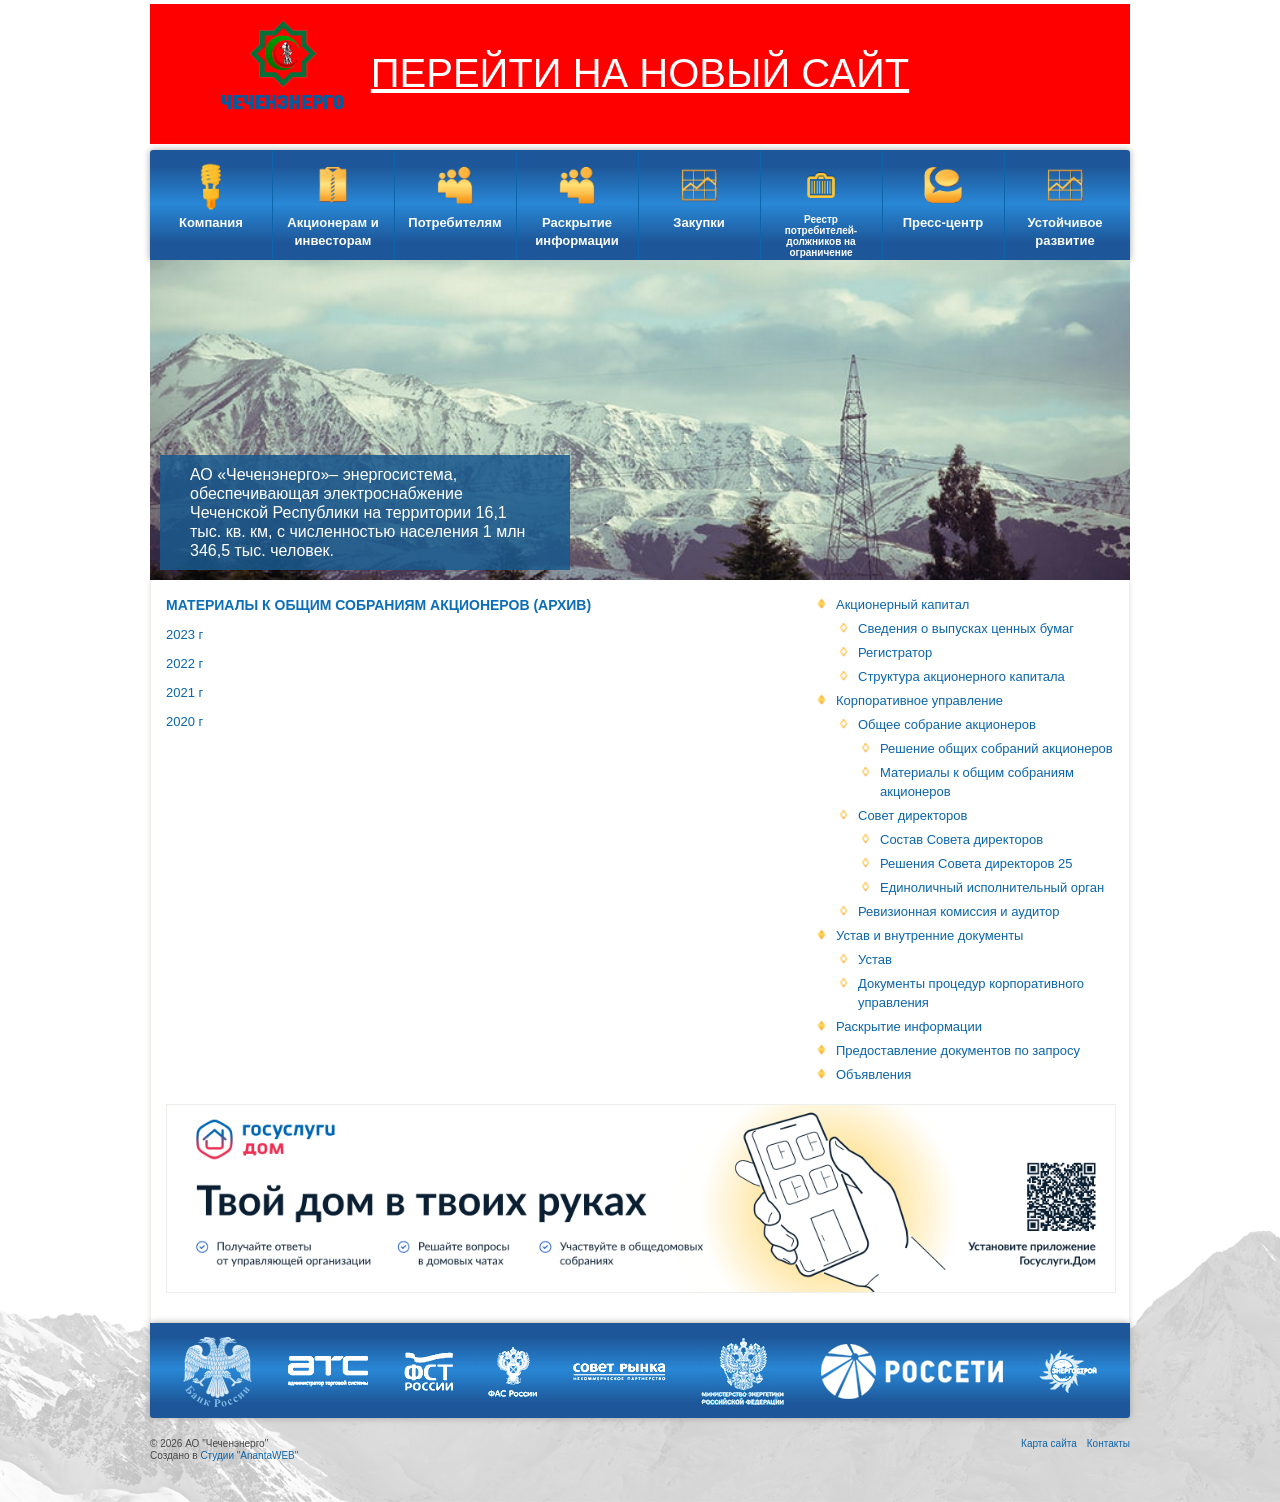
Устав (875, 959)
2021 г (184, 692)
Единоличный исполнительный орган (992, 887)
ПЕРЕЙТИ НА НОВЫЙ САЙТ (640, 73)
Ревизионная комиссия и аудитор (959, 911)
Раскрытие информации (576, 231)
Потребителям (454, 222)
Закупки (698, 222)
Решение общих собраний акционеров (996, 748)
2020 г (184, 721)
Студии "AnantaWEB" (249, 1455)
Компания (211, 222)
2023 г (184, 634)
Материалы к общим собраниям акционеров (977, 782)
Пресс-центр (943, 222)
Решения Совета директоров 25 (976, 863)
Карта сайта (1049, 1443)
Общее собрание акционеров (947, 724)
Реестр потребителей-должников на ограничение (821, 236)
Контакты (1108, 1443)
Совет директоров (912, 815)
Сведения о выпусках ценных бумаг (966, 628)
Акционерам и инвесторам (332, 231)
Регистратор (895, 652)
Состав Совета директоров (961, 839)
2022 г (184, 663)
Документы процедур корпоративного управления (971, 993)
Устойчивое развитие (1064, 231)
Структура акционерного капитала (961, 676)
